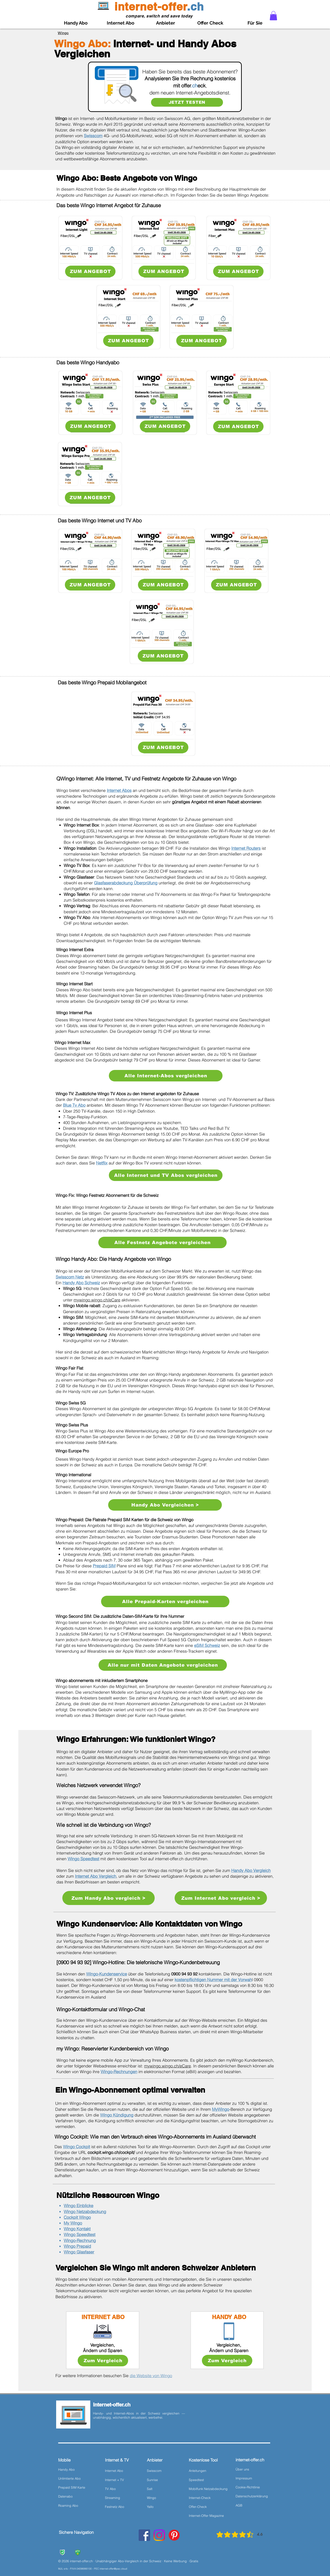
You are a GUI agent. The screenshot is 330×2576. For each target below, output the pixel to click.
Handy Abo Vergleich (251, 1870)
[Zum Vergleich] (103, 2360)
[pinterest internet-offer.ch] (174, 2535)
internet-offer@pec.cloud (113, 2568)
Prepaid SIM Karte (71, 2487)
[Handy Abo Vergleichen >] (165, 1505)
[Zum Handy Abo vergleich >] (108, 1898)
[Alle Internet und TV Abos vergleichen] (166, 1175)
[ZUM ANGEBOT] (90, 271)
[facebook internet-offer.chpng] (144, 2535)
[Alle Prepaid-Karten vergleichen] (165, 1601)
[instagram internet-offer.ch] (159, 2535)
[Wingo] (63, 33)
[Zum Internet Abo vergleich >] (221, 1898)
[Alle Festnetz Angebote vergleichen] (162, 1242)
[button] (273, 15)
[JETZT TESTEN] (187, 102)
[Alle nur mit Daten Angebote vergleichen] (163, 1665)
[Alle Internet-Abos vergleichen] (166, 1075)
